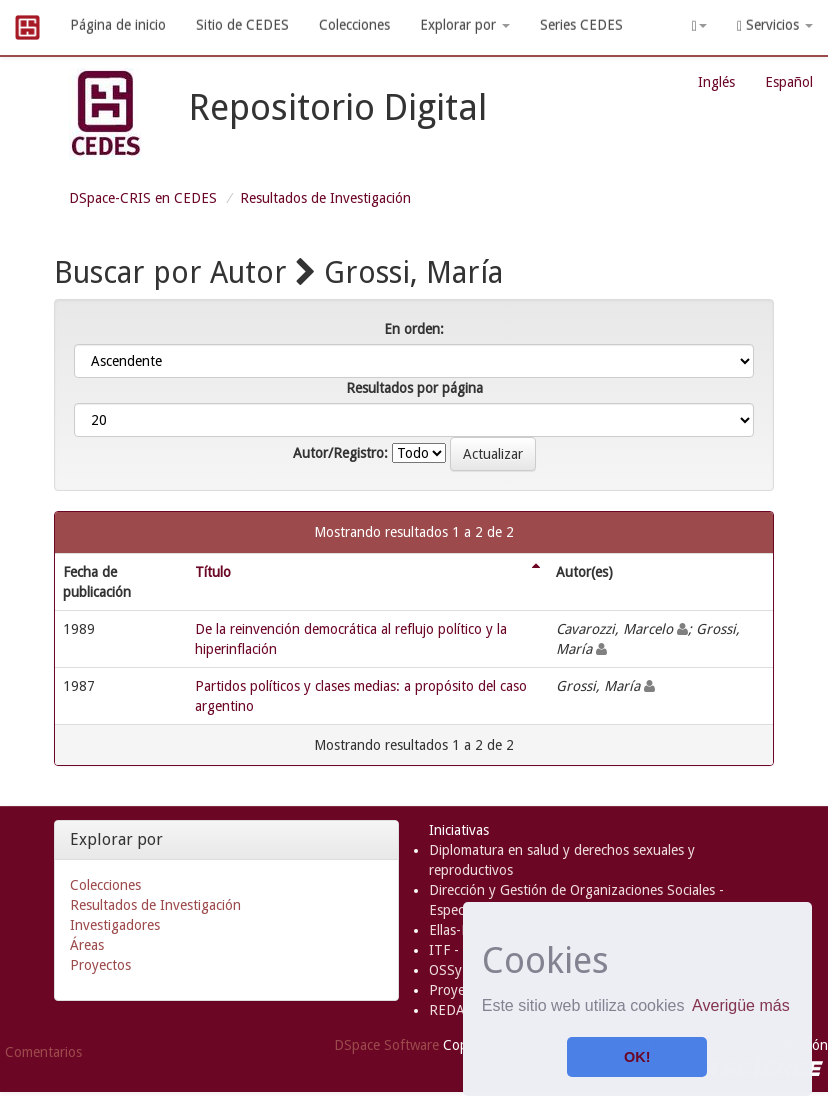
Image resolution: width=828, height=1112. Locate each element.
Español (789, 82)
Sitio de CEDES (242, 25)
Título (213, 572)
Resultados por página (414, 388)
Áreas (87, 945)
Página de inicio (118, 25)
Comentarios (43, 1052)
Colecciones (354, 25)
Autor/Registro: (340, 453)
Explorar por (465, 25)
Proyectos (100, 965)
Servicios (775, 25)
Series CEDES (581, 25)
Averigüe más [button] (741, 1005)
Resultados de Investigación (325, 198)
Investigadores (115, 925)
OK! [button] (637, 1057)
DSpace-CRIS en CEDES (143, 198)
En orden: (414, 329)
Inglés (716, 82)
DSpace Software (386, 1045)
